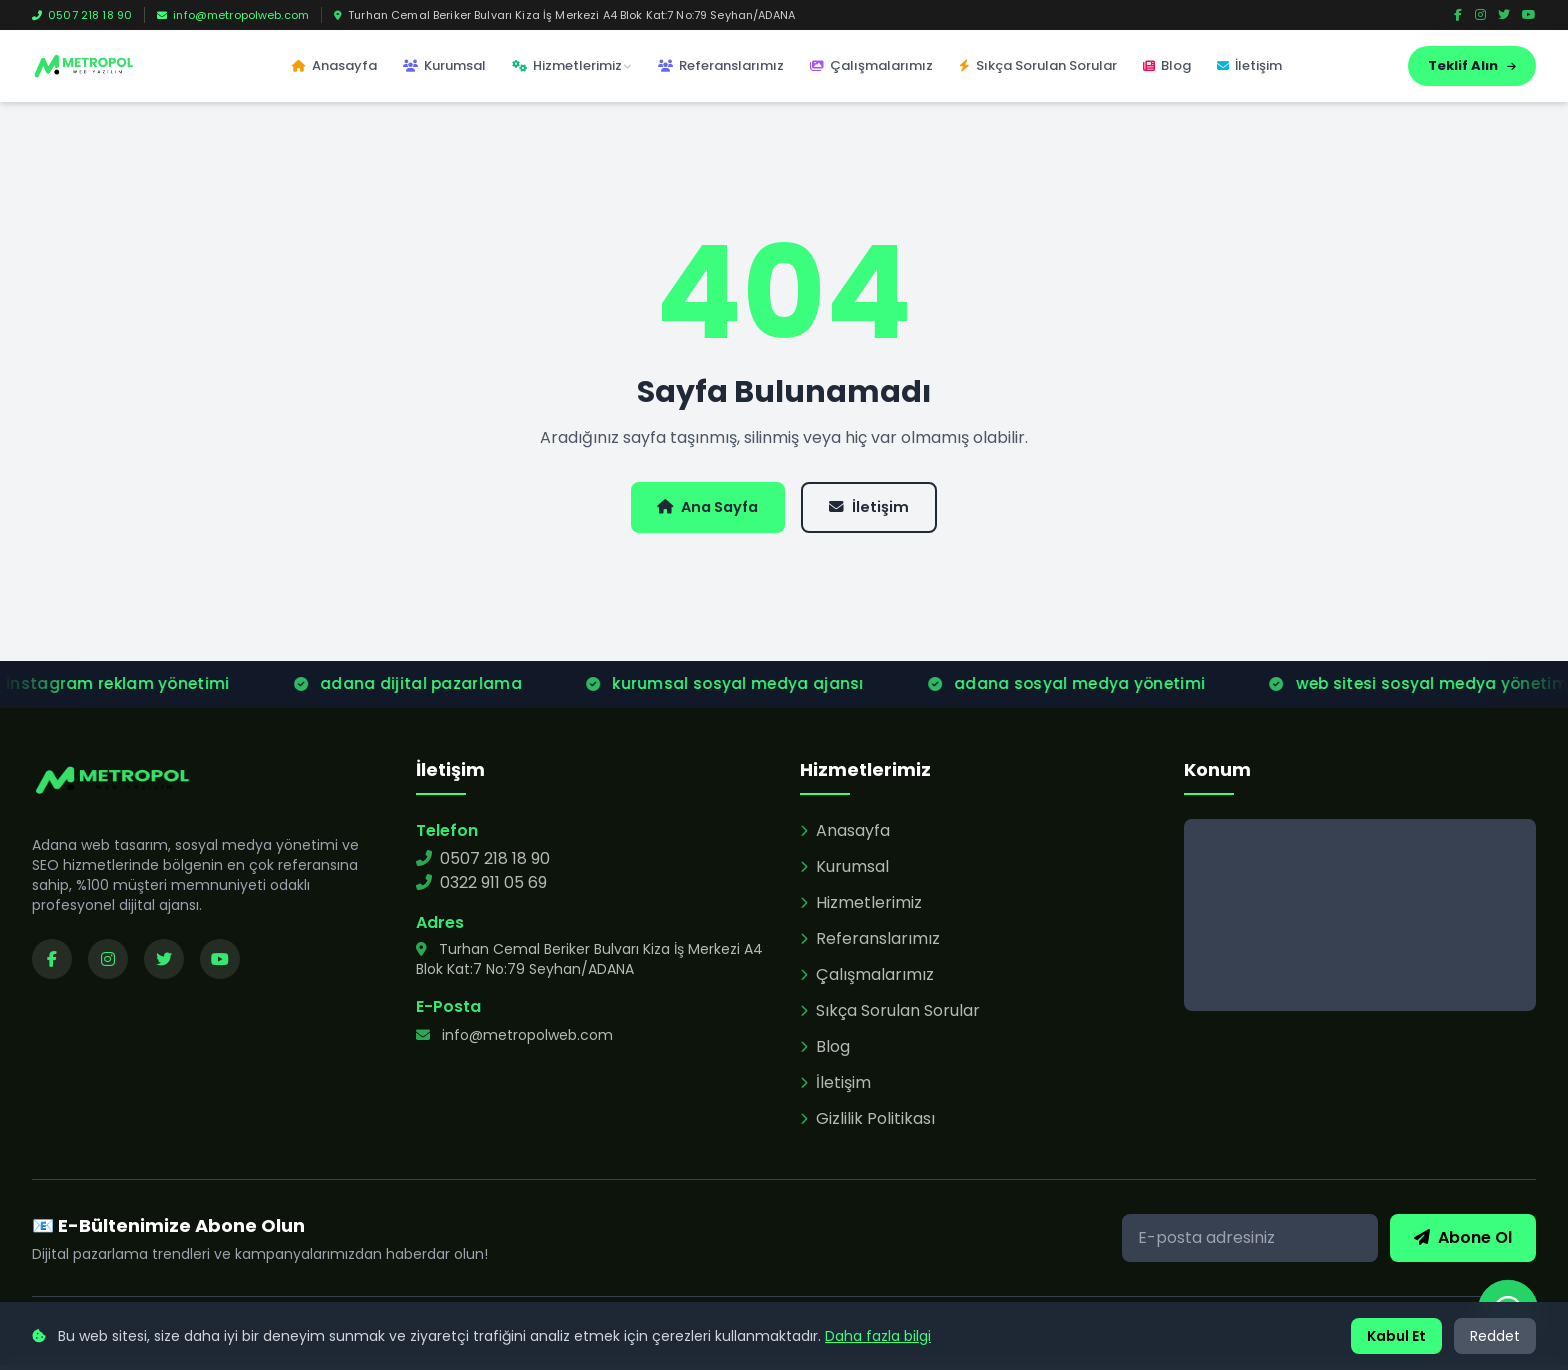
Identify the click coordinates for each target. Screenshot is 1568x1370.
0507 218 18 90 (82, 15)
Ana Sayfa (701, 509)
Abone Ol (1463, 1242)
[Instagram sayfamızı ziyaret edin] (108, 964)
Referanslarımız (721, 65)
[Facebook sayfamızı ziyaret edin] (52, 964)
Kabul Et (1396, 1336)
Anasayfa (334, 65)
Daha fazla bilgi (878, 1336)
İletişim (1249, 65)
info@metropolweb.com (233, 15)
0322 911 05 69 (481, 887)
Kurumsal (444, 65)
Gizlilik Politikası (867, 1123)
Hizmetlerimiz (572, 65)
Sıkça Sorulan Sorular (1038, 65)
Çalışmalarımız (871, 65)
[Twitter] (1504, 15)
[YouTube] (1529, 15)
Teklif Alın (1472, 65)
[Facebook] (1458, 15)
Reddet (1495, 1336)
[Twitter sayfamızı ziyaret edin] (164, 964)
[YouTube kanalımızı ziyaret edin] (220, 964)
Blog (1167, 65)
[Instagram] (1480, 15)
